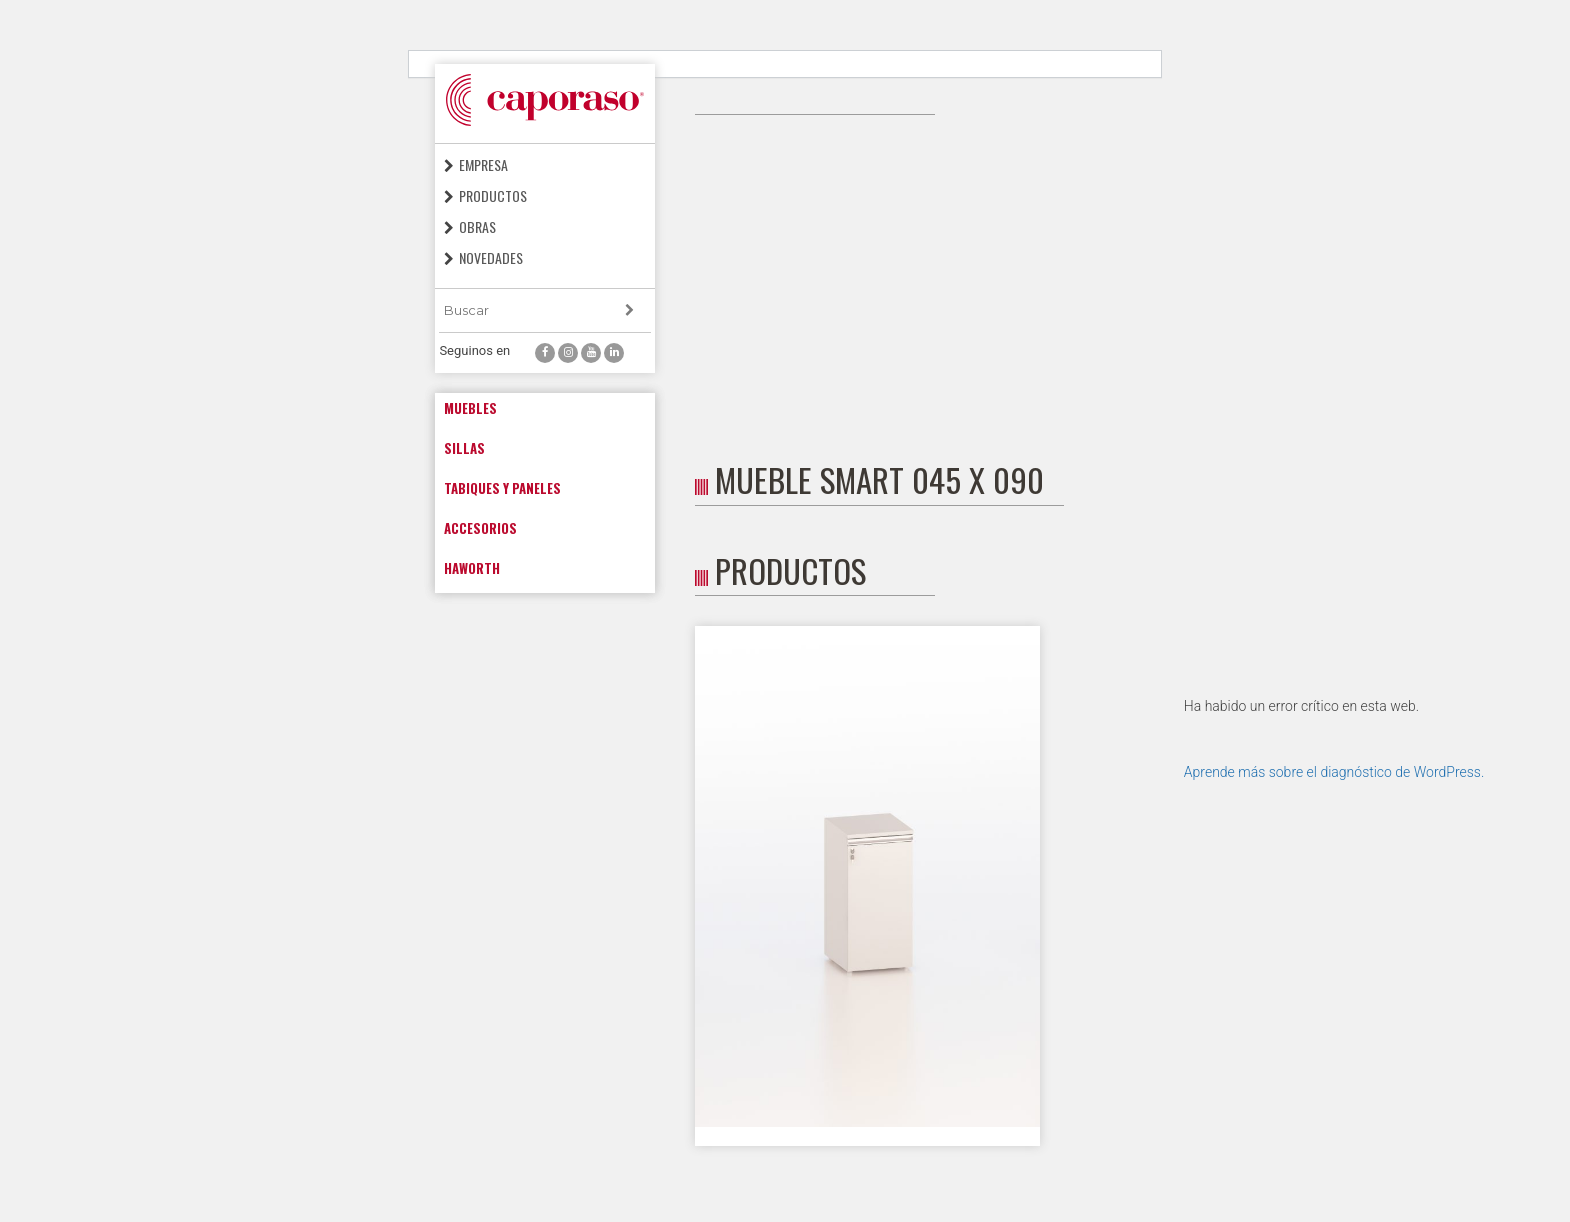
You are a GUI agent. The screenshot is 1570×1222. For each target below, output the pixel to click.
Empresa (483, 164)
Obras (477, 226)
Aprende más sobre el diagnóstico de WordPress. (1334, 772)
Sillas (464, 448)
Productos (493, 195)
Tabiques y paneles (502, 488)
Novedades (491, 257)
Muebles (470, 408)
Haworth (472, 568)
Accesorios (480, 528)
